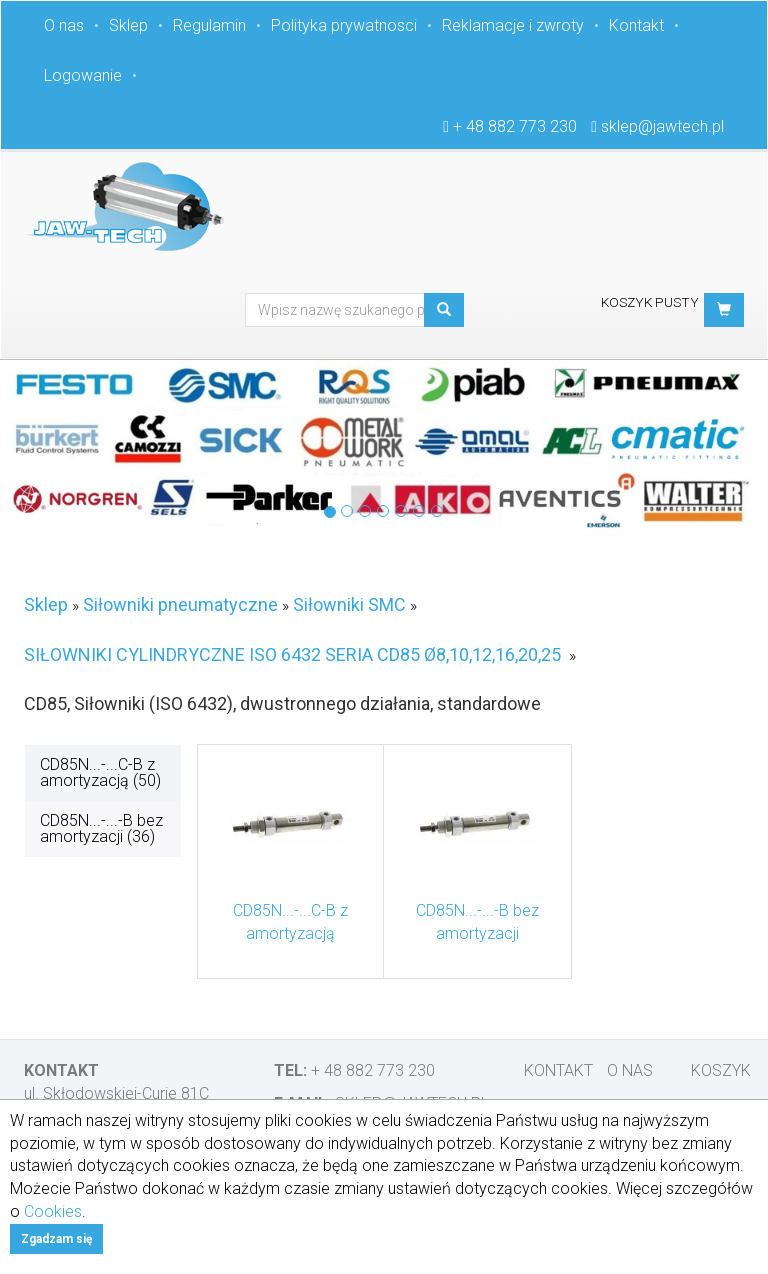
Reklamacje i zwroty (513, 25)
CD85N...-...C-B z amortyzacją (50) (100, 772)
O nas (64, 25)
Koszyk (721, 1070)
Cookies (53, 1211)
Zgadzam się (56, 1239)
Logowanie (83, 75)
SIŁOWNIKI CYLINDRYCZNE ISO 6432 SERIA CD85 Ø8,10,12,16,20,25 (292, 654)
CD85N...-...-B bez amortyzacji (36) (101, 828)
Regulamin (209, 25)
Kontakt (636, 25)
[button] (724, 310)
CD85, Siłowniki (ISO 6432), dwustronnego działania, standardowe (282, 703)
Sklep (128, 25)
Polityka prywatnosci (344, 25)
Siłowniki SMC (349, 604)
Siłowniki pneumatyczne (180, 604)
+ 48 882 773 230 (515, 126)
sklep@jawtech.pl (662, 126)
